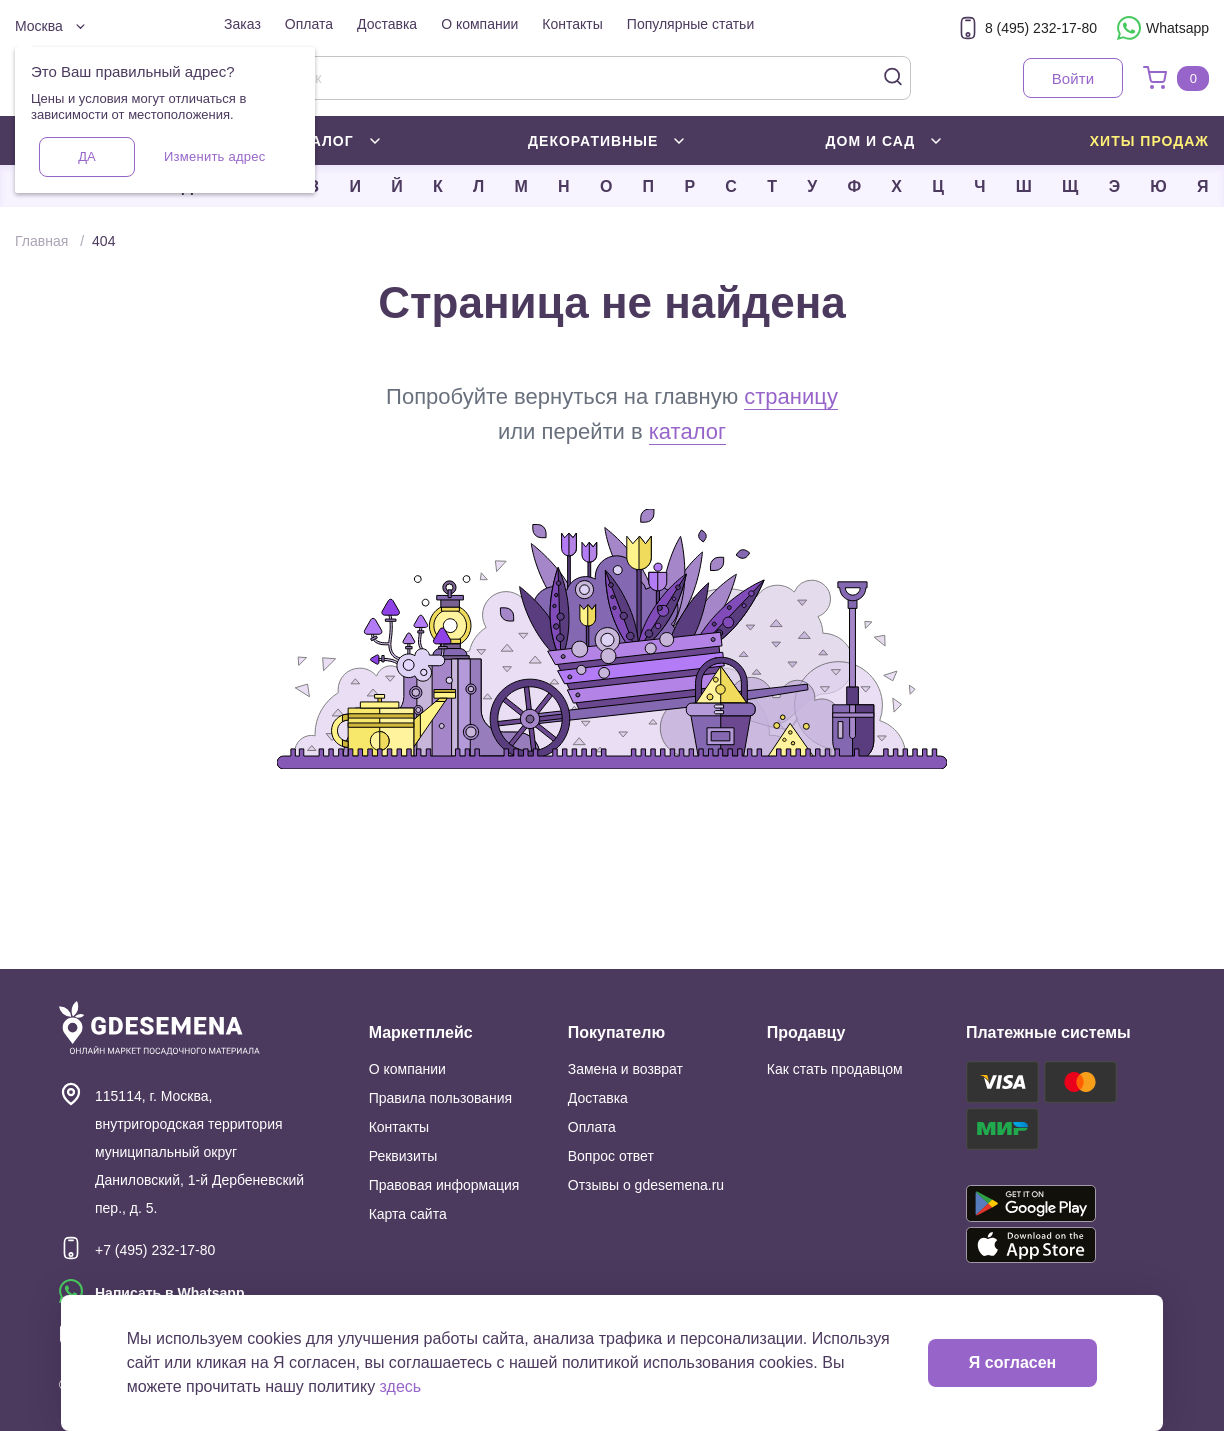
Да (86, 156)
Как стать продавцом (835, 1069)
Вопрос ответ (611, 1156)
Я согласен (1012, 1362)
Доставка (387, 24)
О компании (479, 24)
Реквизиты (403, 1156)
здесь (401, 1386)
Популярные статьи (690, 24)
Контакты (572, 24)
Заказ (242, 24)
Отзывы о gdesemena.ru (646, 1185)
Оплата (309, 24)
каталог (687, 431)
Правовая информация (444, 1185)
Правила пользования (441, 1098)
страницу (791, 396)
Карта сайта (408, 1214)
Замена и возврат (625, 1069)
